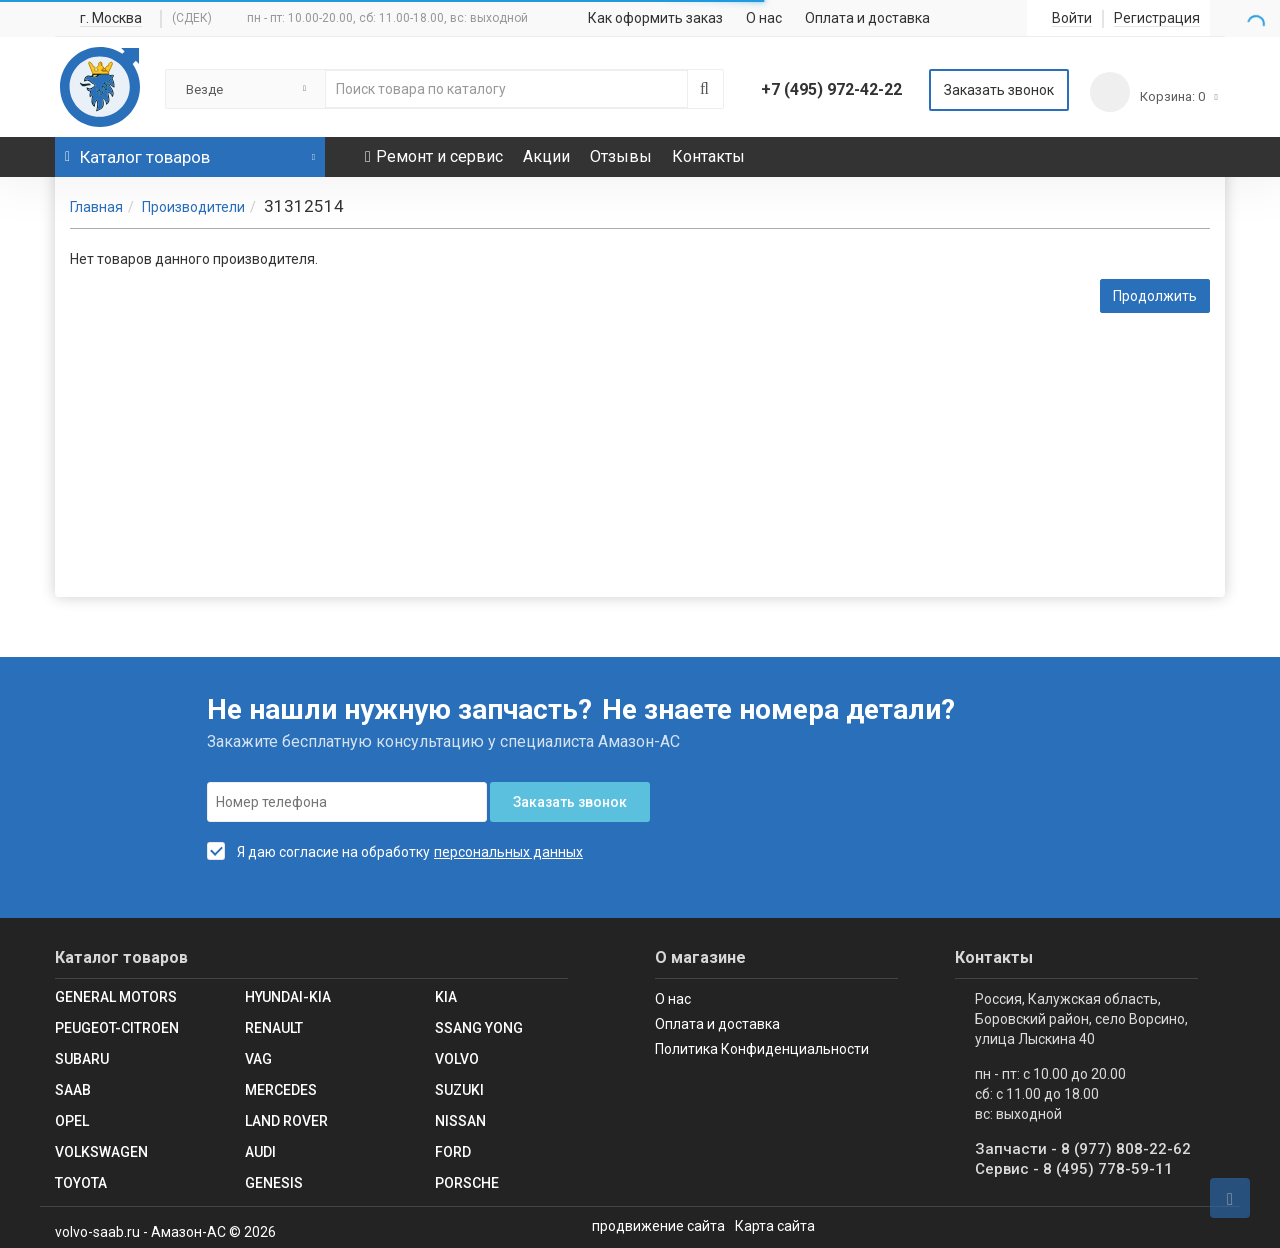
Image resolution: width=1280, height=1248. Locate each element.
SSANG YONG (479, 1028)
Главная (96, 207)
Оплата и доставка (867, 18)
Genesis (274, 1183)
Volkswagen (101, 1152)
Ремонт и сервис (434, 156)
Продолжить (1155, 296)
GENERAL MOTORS (116, 997)
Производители (193, 207)
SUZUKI (459, 1090)
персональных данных (508, 852)
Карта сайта (775, 1226)
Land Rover (286, 1121)
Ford (453, 1152)
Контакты (708, 156)
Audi (260, 1152)
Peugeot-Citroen (117, 1028)
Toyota (81, 1183)
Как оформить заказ (655, 18)
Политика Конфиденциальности (762, 1049)
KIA (446, 997)
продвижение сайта (658, 1226)
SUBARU (82, 1059)
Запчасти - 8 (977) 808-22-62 (1083, 1149)
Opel (72, 1121)
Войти (1072, 18)
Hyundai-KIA (288, 997)
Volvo (457, 1059)
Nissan (460, 1121)
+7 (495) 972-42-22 (831, 89)
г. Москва (111, 18)
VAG (258, 1059)
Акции (546, 156)
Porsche (467, 1183)
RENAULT (274, 1028)
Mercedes (281, 1090)
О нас (764, 18)
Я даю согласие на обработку (318, 851)
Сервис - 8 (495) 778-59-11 (1074, 1169)
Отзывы (621, 156)
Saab (73, 1090)
